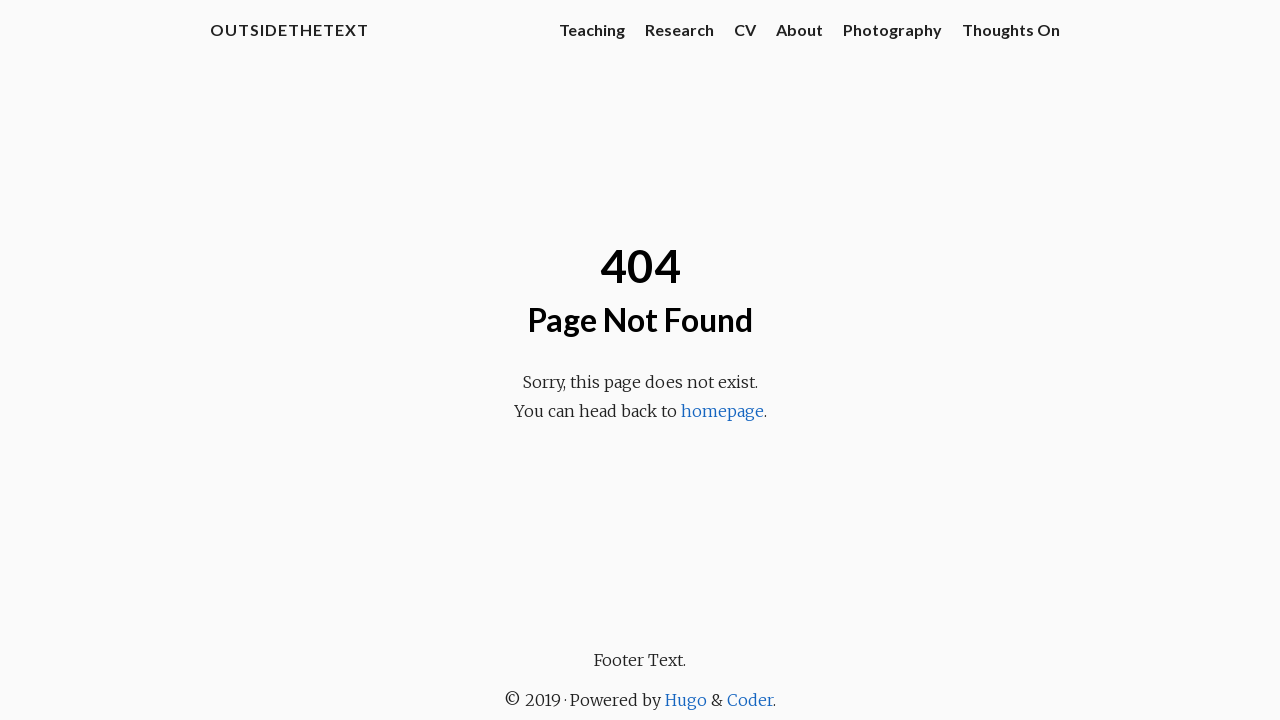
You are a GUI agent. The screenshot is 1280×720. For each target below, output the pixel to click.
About (799, 29)
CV (745, 29)
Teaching (592, 29)
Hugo (686, 700)
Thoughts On (1011, 29)
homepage (722, 411)
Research (679, 29)
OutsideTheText (289, 29)
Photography (892, 29)
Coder (750, 700)
